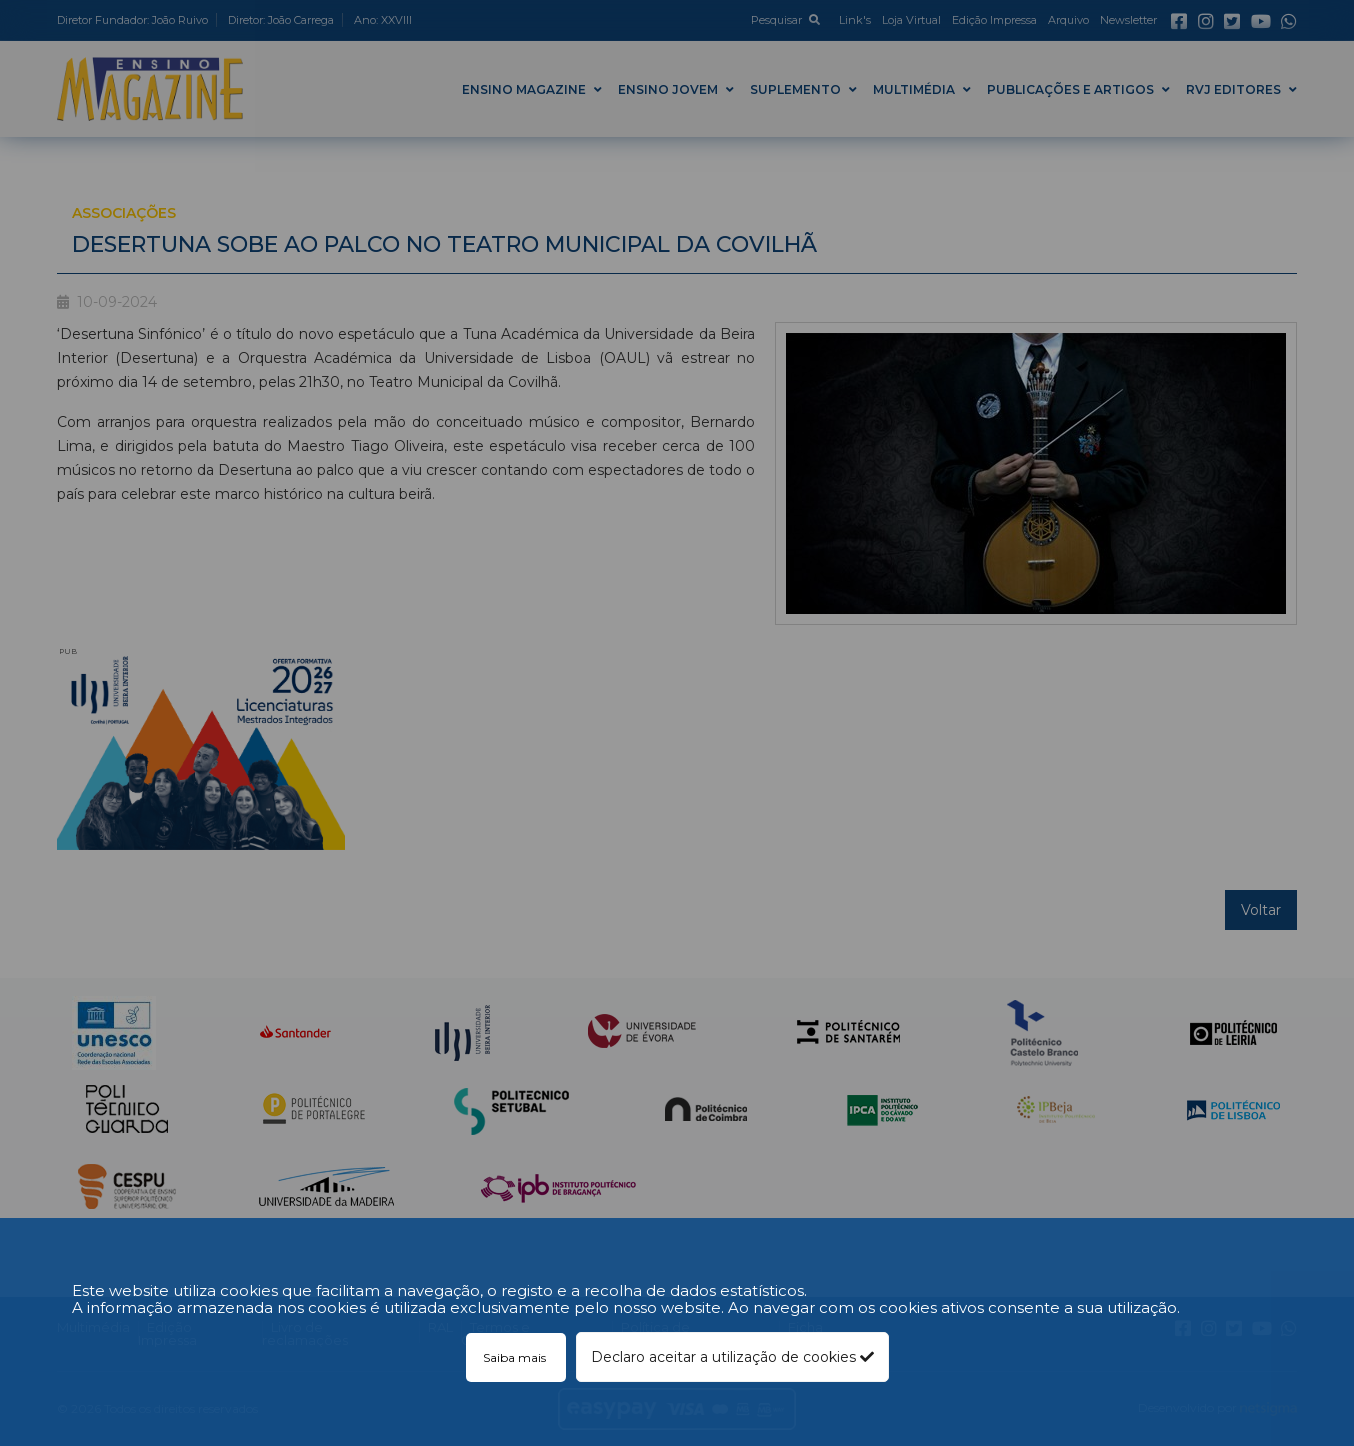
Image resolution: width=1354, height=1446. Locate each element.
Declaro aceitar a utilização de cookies (732, 1357)
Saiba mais (516, 1357)
